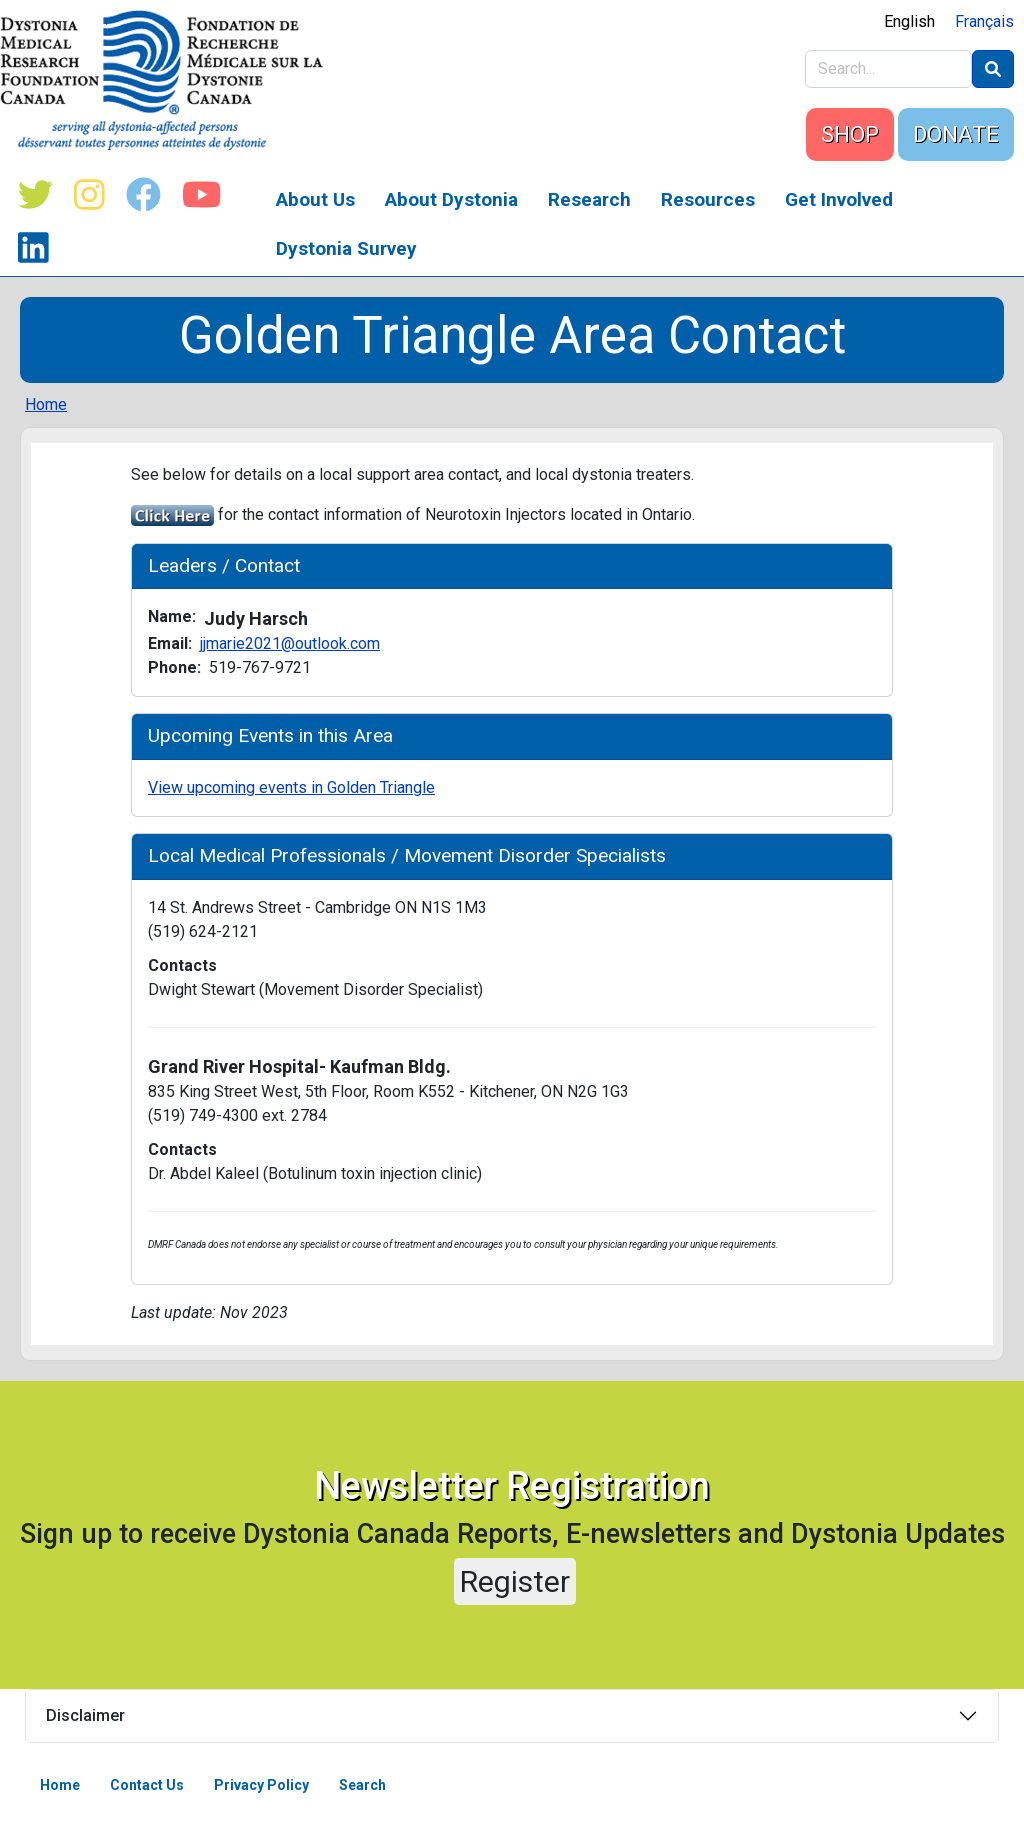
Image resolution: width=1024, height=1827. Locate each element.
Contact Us (147, 1785)
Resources (708, 199)
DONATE (956, 134)
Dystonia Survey (346, 248)
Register (515, 1581)
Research (589, 199)
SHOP (850, 134)
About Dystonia (451, 199)
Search (362, 1785)
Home (46, 404)
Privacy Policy (261, 1785)
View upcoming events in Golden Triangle (291, 787)
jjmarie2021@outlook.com (290, 643)
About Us (315, 199)
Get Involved (839, 199)
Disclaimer (85, 1715)
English (909, 21)
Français (984, 21)
